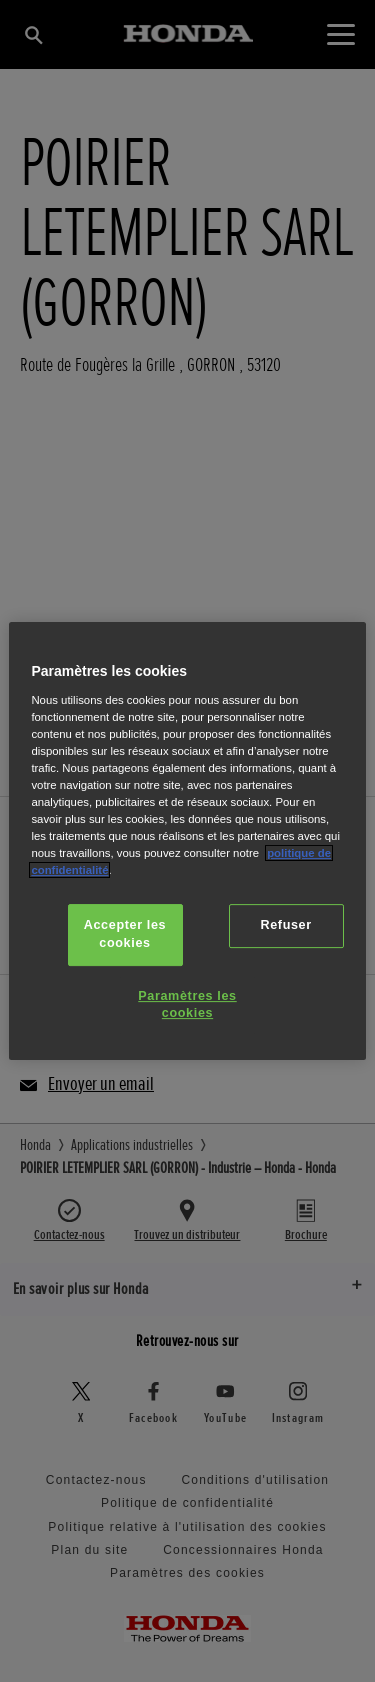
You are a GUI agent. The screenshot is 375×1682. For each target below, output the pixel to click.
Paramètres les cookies (187, 1005)
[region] (187, 841)
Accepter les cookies (125, 934)
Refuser (285, 925)
